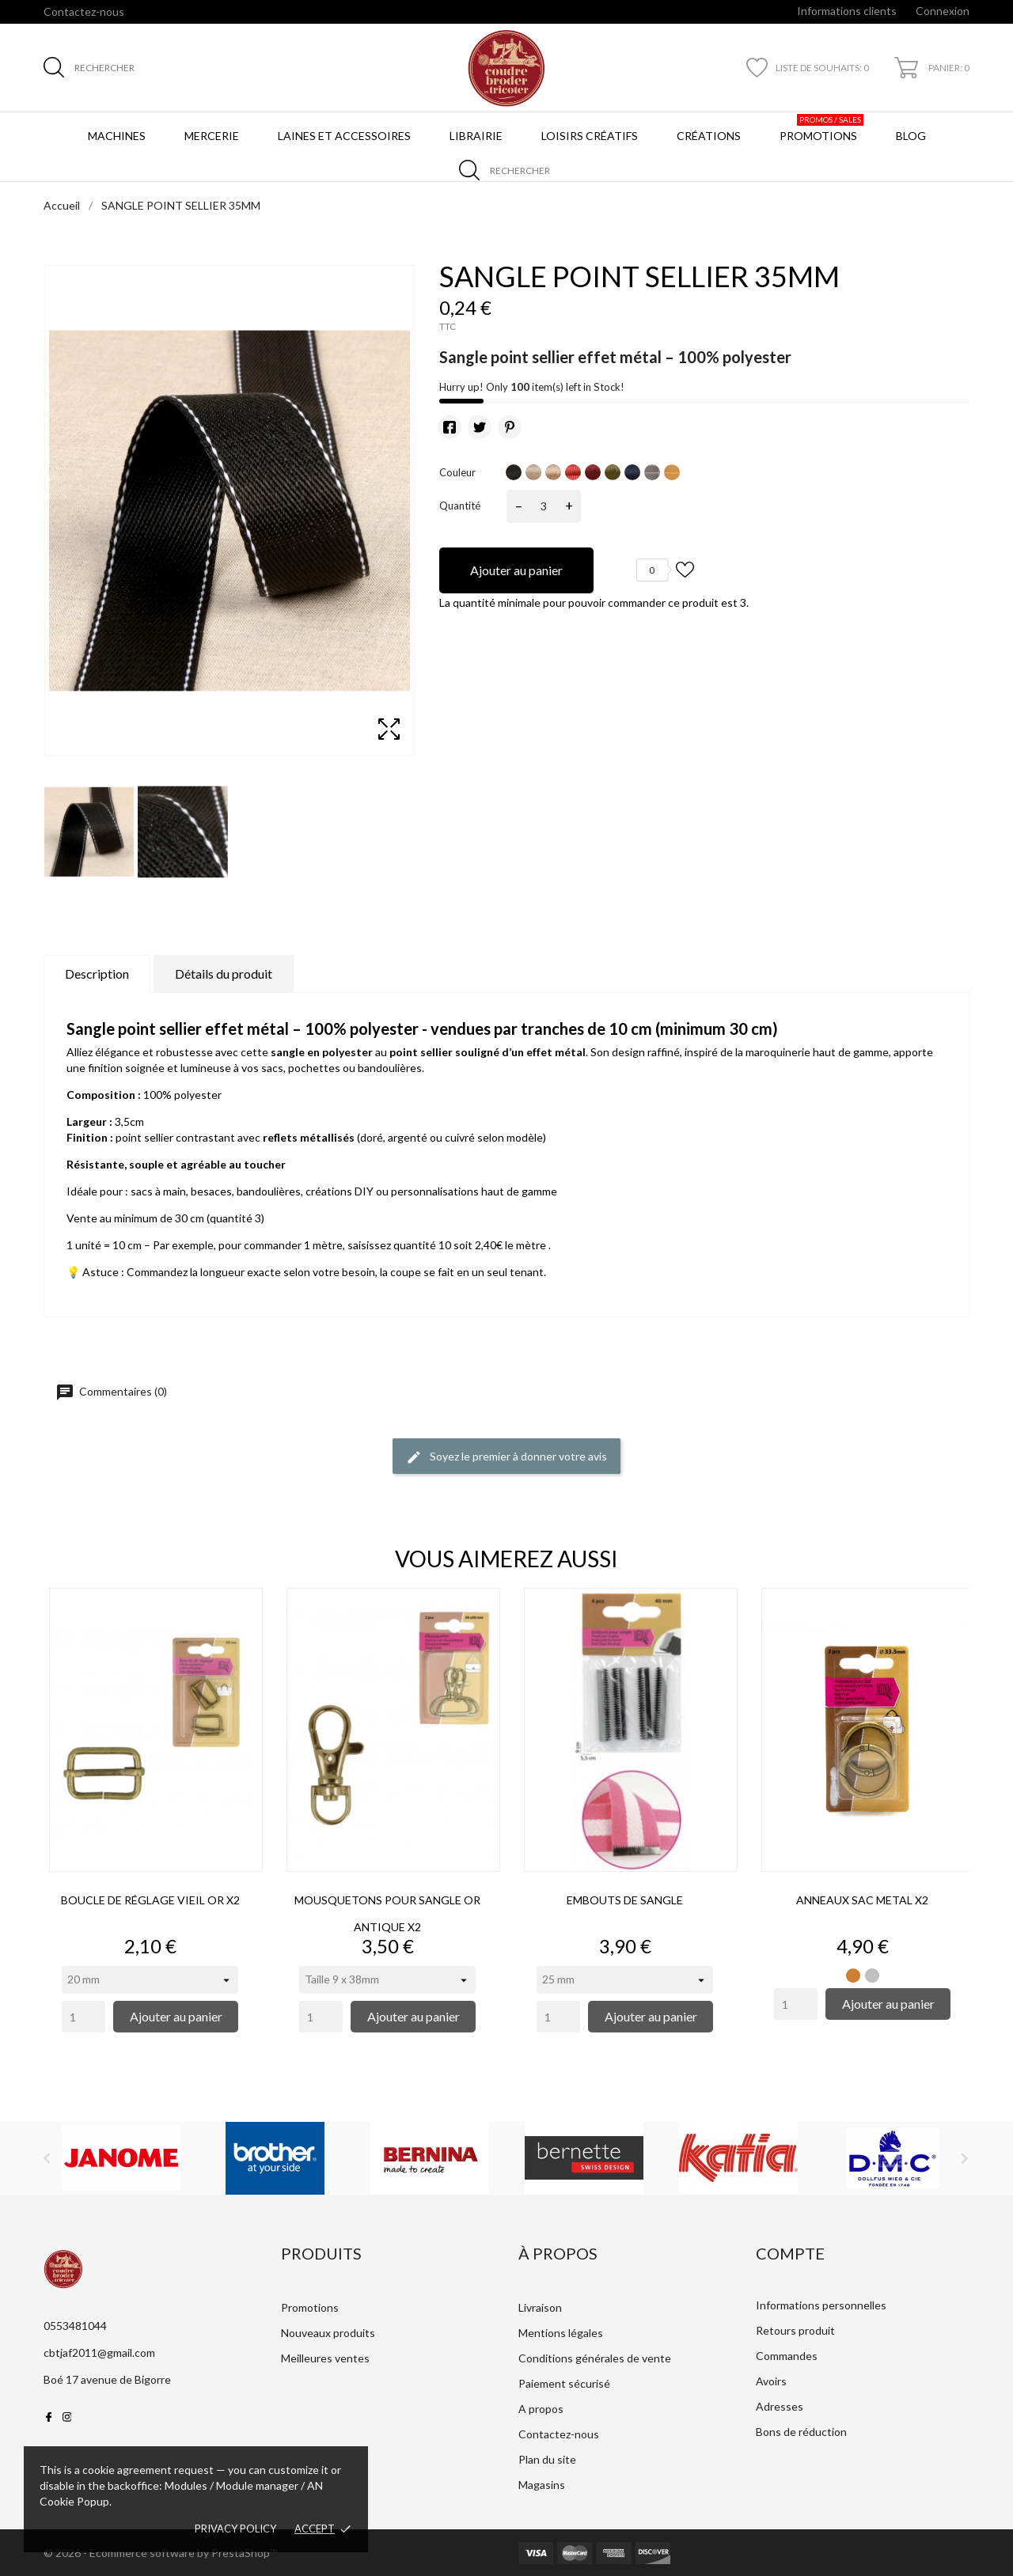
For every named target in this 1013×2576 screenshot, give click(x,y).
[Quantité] (543, 506)
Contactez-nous (84, 11)
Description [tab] (97, 973)
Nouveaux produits (328, 2332)
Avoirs (771, 2381)
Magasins (541, 2484)
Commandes (787, 2355)
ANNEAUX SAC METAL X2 (862, 1900)
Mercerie (211, 135)
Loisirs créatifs (589, 135)
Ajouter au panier (516, 570)
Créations (709, 135)
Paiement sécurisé (564, 2383)
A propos (540, 2408)
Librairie (476, 135)
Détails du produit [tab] (223, 973)
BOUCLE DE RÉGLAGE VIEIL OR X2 (150, 1900)
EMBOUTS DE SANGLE (625, 1900)
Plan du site (547, 2459)
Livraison (540, 2307)
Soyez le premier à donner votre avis (506, 1457)
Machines (117, 135)
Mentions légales (560, 2332)
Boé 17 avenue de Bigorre (107, 2379)
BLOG (914, 128)
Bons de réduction (801, 2431)
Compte (790, 2253)
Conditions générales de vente (594, 2358)
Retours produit (795, 2330)
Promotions (821, 128)
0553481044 (75, 2325)
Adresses (779, 2406)
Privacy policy (235, 2528)
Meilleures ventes (325, 2358)
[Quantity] (83, 2016)
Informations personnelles (821, 2305)
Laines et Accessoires (344, 135)
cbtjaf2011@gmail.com (99, 2352)
